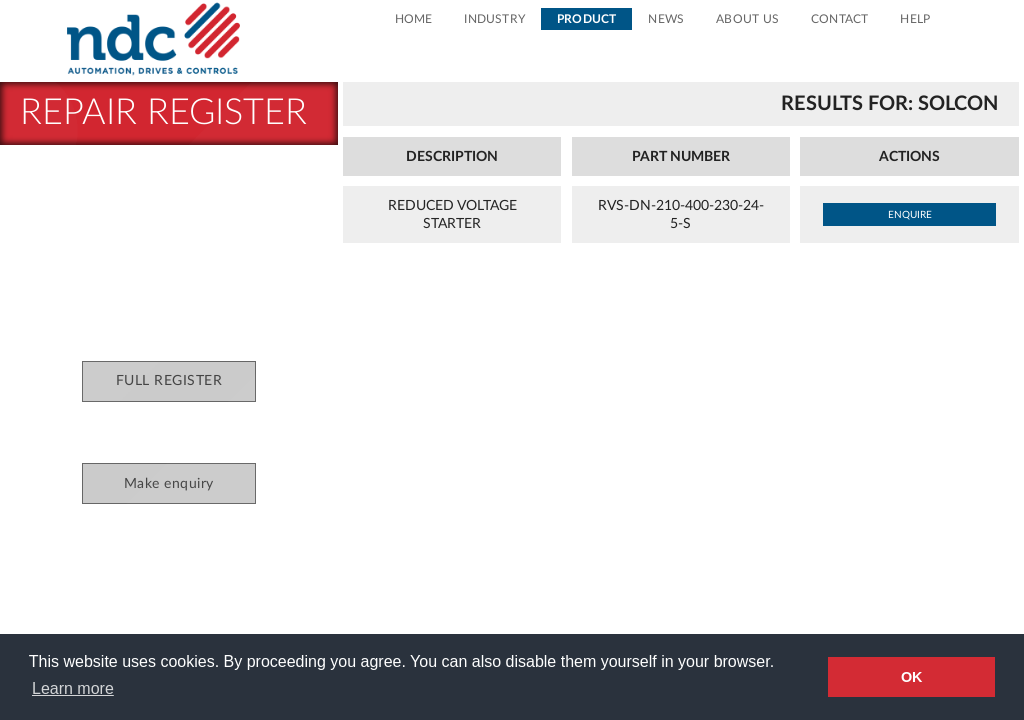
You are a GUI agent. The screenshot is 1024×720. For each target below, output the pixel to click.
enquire (910, 215)
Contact (839, 19)
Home (414, 19)
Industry (494, 19)
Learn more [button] (73, 688)
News (666, 19)
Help (915, 19)
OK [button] (912, 677)
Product (586, 19)
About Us (747, 19)
